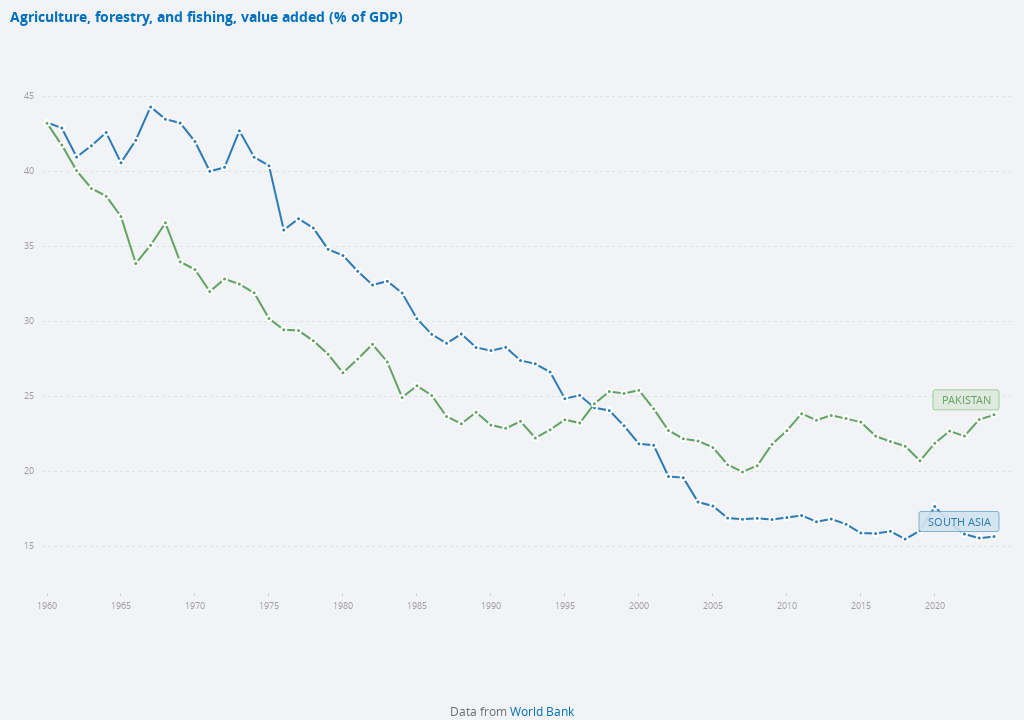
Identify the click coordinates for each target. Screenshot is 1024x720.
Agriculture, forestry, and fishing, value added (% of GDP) (206, 17)
